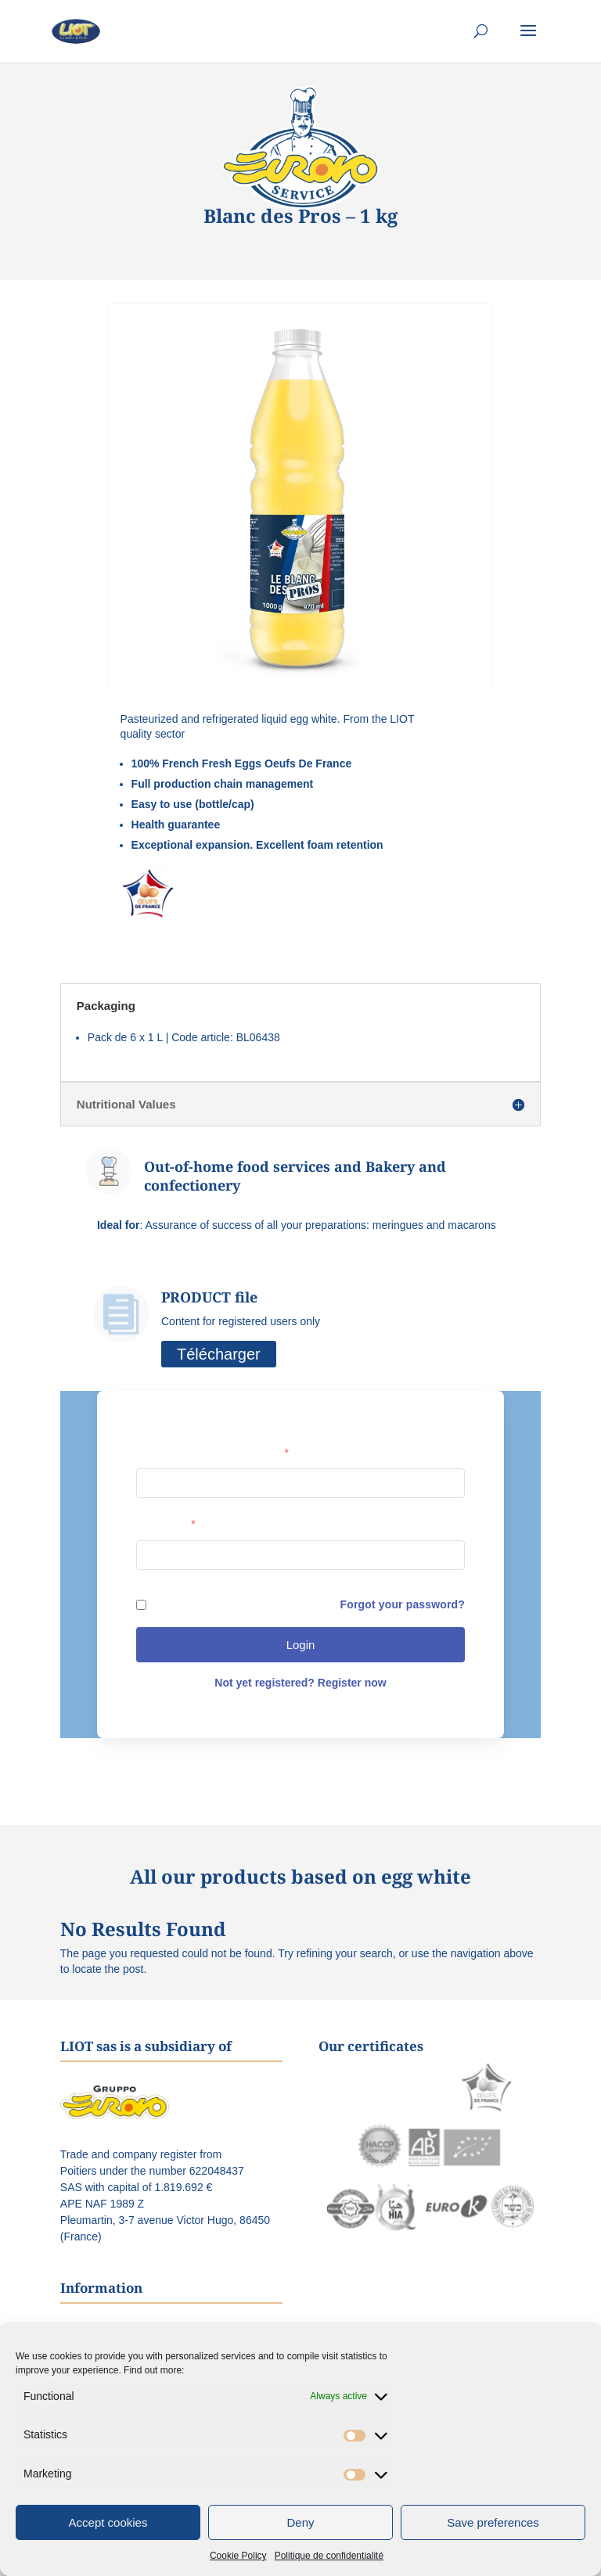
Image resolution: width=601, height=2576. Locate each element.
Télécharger (219, 1354)
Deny (300, 2522)
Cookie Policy (238, 2555)
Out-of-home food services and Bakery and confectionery (295, 1175)
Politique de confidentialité (329, 2555)
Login (300, 1644)
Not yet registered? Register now (300, 1682)
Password (166, 1524)
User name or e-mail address (212, 1452)
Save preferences (493, 2522)
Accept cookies (108, 2522)
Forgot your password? (402, 1604)
